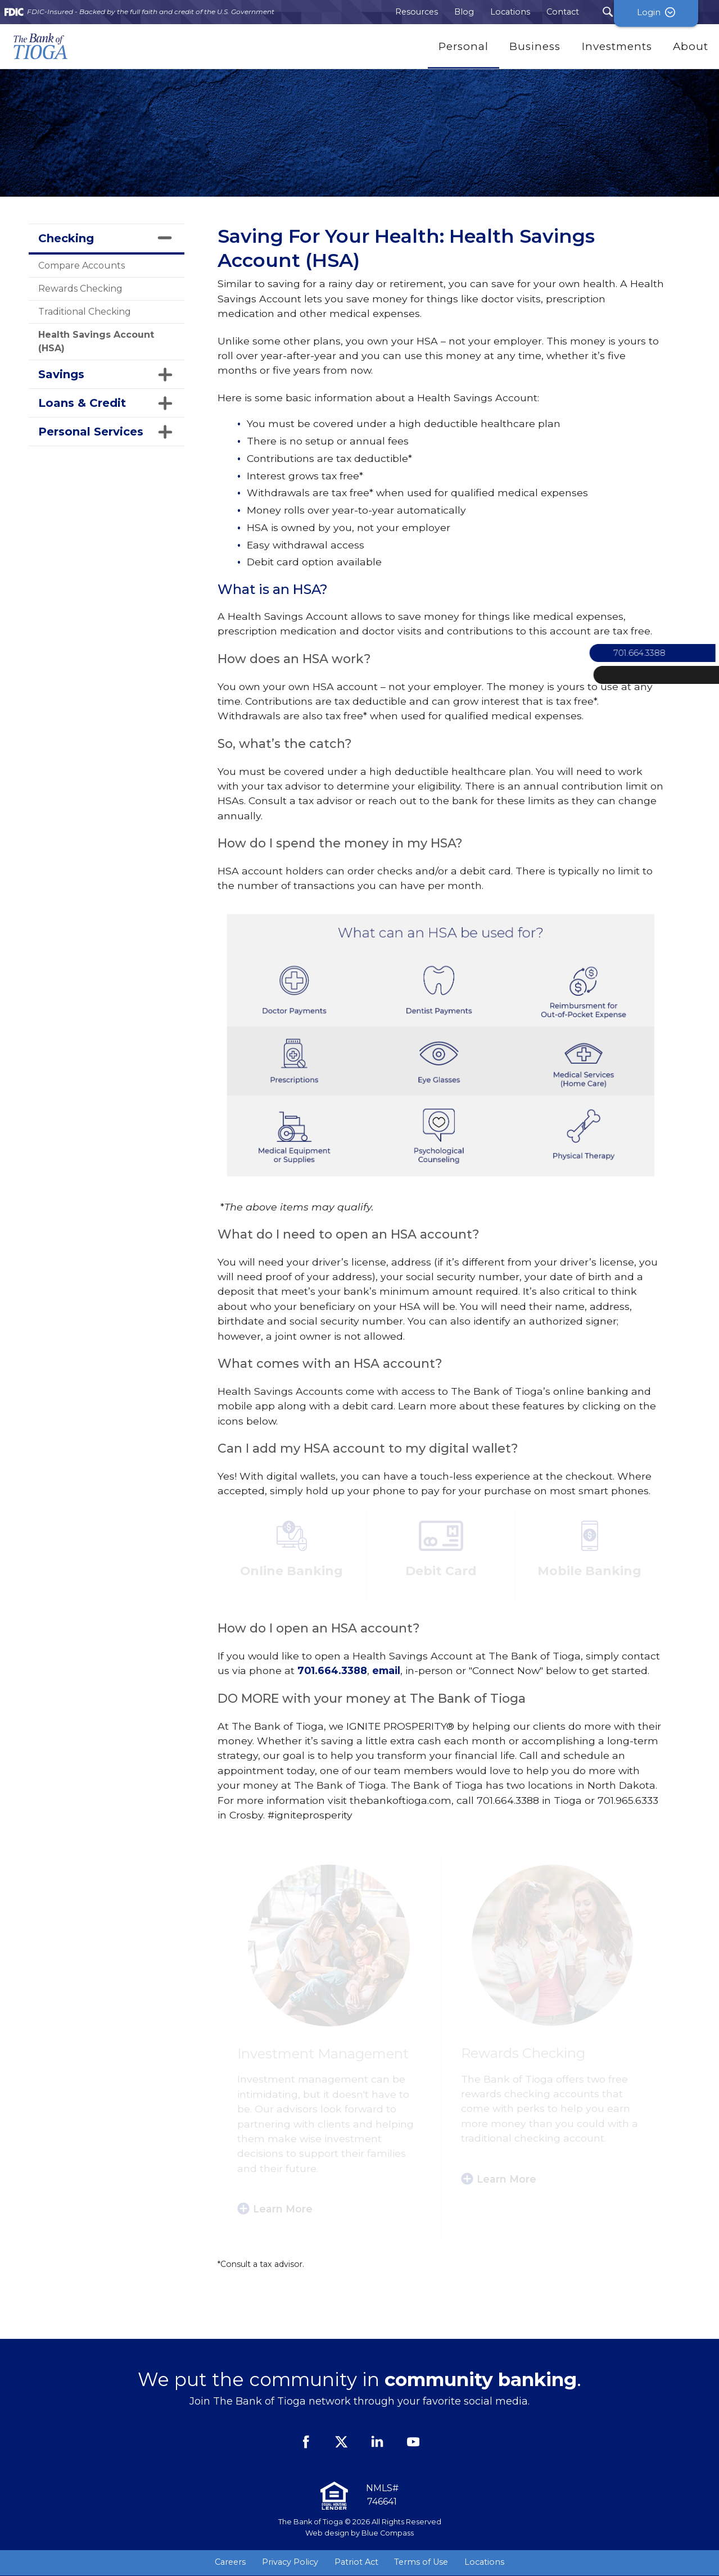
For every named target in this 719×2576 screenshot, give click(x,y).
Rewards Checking (80, 288)
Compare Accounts (81, 265)
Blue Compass (387, 2533)
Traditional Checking (84, 311)
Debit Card (441, 1570)
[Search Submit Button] (608, 12)
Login (677, 12)
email (386, 1670)
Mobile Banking (589, 1570)
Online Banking (291, 1570)
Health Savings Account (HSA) (96, 341)
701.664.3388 (332, 1670)
